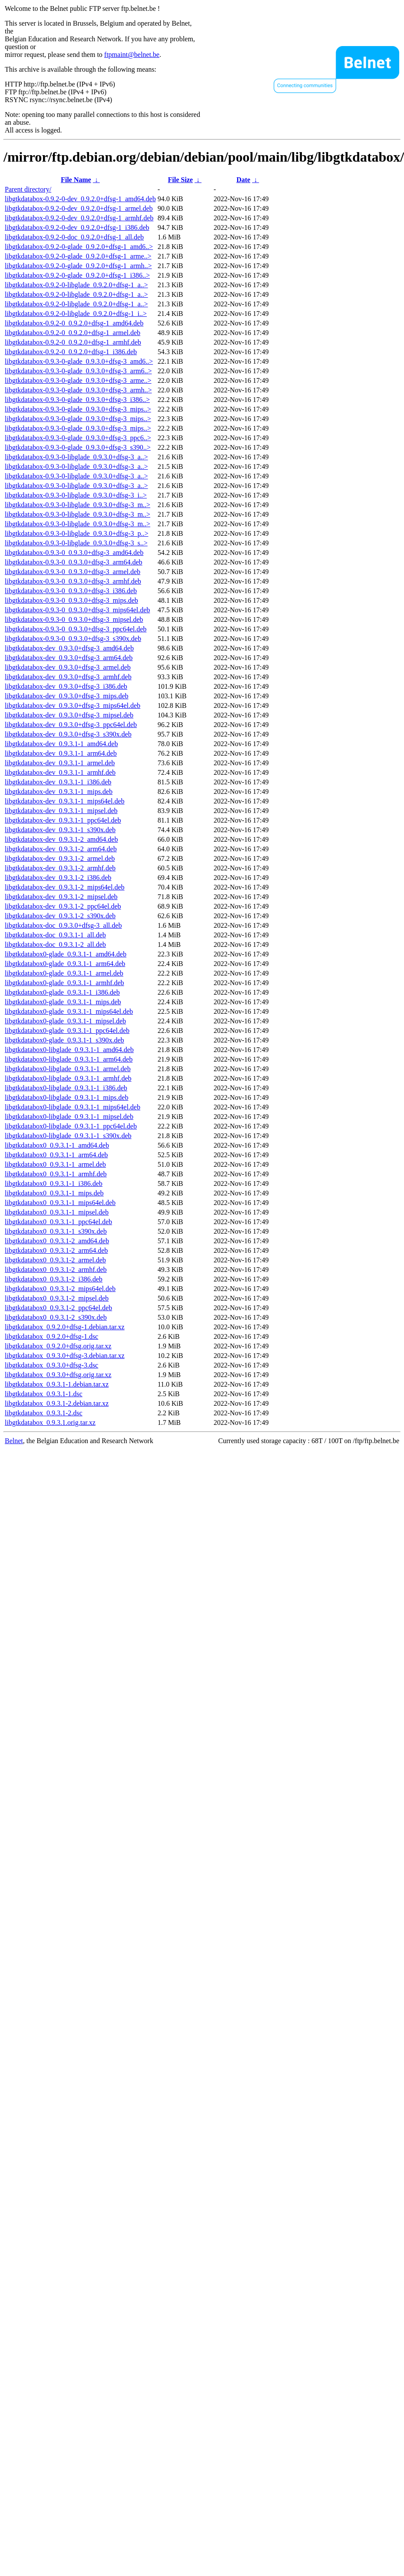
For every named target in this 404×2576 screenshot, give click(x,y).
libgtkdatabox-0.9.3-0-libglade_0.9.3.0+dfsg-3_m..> (77, 504)
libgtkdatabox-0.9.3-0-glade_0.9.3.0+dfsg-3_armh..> (78, 390)
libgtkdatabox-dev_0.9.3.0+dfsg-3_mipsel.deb (69, 715)
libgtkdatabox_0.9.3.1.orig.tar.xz (50, 1422)
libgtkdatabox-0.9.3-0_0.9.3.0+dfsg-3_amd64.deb (74, 552)
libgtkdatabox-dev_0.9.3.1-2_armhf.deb (60, 868)
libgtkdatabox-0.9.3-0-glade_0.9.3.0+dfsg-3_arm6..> (78, 371)
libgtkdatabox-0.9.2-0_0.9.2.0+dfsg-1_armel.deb (72, 332)
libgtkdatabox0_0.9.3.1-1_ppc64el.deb (58, 1221)
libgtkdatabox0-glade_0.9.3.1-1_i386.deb (62, 992)
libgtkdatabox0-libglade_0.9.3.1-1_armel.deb (68, 1068)
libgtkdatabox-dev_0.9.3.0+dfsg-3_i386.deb (66, 686)
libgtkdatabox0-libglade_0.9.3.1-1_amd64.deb (69, 1049)
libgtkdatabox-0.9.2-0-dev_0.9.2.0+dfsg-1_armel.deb (79, 208)
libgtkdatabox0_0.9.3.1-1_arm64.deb (56, 1155)
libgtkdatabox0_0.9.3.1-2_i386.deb (54, 1279)
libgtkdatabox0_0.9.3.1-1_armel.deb (55, 1164)
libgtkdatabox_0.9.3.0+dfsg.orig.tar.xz (58, 1374)
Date (243, 179)
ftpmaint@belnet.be (131, 54)
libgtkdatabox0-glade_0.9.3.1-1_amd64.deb (65, 954)
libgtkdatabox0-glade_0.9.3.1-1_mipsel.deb (65, 1021)
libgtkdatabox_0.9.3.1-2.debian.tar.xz (57, 1403)
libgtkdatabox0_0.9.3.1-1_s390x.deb (56, 1231)
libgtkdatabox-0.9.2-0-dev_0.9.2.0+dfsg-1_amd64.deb (80, 198)
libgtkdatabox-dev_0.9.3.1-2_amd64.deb (61, 839)
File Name (76, 179)
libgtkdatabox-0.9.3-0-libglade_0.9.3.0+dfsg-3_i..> (76, 495)
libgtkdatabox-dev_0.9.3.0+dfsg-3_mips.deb (67, 696)
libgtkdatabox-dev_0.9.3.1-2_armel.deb (60, 858)
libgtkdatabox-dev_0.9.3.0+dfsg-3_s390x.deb (68, 734)
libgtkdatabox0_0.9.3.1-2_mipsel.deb (57, 1298)
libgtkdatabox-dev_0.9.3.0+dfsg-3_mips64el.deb (72, 705)
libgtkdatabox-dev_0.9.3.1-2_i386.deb (58, 877)
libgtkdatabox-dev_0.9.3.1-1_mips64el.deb (65, 801)
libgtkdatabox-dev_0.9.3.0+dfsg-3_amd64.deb (69, 648)
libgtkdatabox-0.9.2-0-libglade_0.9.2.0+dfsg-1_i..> (76, 313)
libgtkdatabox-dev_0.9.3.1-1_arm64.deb (61, 753)
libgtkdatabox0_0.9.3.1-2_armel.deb (55, 1260)
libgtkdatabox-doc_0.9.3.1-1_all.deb (55, 935)
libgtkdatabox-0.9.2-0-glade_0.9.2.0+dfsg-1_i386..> (77, 275)
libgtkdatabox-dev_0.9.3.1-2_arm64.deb (61, 849)
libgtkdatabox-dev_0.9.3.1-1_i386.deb (58, 782)
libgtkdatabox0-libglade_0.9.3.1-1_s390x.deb (68, 1135)
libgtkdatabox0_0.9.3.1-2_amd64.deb (57, 1241)
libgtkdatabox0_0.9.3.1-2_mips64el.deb (60, 1288)
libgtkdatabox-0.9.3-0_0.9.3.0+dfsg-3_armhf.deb (73, 581)
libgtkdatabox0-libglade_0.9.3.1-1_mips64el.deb (72, 1107)
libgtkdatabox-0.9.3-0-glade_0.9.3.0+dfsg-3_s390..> (78, 447)
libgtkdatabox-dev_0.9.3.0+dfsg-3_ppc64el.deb (71, 724)
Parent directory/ (28, 189)
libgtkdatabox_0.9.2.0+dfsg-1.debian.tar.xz (65, 1327)
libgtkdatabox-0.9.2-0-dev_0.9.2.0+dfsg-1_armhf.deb (79, 218)
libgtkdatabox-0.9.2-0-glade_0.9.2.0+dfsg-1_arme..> (78, 256)
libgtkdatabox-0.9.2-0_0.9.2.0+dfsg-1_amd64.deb (74, 323)
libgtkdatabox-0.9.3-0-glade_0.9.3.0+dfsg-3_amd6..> (79, 361)
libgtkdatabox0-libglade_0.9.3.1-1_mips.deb (66, 1097)
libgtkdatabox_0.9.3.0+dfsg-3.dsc (51, 1365)
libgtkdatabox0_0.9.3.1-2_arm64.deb (56, 1250)
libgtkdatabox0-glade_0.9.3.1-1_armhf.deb (64, 982)
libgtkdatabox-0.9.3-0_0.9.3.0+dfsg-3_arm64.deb (73, 562)
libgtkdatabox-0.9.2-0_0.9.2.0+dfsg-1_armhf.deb (73, 342)
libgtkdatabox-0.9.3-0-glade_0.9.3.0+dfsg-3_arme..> (78, 380)
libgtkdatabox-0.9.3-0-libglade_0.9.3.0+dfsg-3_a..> (76, 457)
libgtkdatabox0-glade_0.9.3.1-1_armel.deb (64, 973)
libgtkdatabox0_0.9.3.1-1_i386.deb (54, 1183)
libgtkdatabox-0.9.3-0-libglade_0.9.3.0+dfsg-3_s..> (76, 543)
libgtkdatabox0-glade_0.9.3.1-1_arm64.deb (65, 963)
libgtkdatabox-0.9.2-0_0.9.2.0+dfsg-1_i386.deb (71, 351)
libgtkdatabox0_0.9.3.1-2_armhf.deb (56, 1269)
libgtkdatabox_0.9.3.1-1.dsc (44, 1394)
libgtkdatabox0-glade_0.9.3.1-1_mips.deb (63, 1002)
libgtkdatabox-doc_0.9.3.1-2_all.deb (55, 944)
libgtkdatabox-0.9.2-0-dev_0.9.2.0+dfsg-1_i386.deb (77, 227)
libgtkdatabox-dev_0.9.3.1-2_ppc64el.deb (63, 906)
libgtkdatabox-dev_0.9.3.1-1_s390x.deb (60, 829)
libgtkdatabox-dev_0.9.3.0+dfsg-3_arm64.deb (68, 657)
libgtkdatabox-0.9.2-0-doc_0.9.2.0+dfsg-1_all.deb (74, 237)
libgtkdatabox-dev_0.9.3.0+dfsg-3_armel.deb (68, 667)
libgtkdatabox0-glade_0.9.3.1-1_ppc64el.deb (67, 1030)
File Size (180, 179)
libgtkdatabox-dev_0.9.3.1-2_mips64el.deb (65, 887)
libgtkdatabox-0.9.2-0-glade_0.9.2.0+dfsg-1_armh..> (78, 265)
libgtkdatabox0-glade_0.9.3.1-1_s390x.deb (64, 1040)
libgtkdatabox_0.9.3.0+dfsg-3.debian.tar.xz (65, 1355)
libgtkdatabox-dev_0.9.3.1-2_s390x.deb (60, 916)
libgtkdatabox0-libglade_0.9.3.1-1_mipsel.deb (69, 1116)
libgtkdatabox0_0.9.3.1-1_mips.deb (54, 1193)
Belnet (14, 1440)
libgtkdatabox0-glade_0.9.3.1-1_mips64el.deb (69, 1011)
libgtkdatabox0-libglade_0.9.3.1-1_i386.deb (66, 1088)
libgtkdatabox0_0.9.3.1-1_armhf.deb (56, 1174)
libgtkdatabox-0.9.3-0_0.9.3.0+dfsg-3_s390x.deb (73, 638)
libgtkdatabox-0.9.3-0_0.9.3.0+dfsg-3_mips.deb (71, 600)
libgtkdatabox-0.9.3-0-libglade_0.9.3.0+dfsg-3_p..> (76, 533)
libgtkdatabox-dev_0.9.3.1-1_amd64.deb (61, 743)
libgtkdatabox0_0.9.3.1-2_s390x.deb (56, 1317)
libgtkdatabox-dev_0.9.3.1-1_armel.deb (60, 763)
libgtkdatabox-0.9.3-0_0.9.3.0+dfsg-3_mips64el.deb (77, 610)
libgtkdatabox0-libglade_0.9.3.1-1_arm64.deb (68, 1059)
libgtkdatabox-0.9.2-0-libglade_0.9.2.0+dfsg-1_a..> (76, 285)
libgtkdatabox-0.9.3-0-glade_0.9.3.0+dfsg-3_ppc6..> (78, 438)
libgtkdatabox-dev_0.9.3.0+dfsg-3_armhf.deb (68, 677)
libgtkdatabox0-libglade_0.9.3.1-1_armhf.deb (68, 1078)
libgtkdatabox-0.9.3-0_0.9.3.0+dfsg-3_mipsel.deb (74, 619)
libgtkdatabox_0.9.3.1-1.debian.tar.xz (57, 1384)
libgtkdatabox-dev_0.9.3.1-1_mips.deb (59, 791)
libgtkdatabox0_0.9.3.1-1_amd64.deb (57, 1145)
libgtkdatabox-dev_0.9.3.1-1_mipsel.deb (61, 810)
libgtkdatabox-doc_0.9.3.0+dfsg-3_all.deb (63, 925)
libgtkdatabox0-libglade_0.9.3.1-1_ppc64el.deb (71, 1126)
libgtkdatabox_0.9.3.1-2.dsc (44, 1413)
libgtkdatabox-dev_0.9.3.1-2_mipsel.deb (61, 896)
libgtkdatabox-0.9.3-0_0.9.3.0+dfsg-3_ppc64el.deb (75, 629)
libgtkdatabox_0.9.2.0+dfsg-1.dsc (51, 1336)
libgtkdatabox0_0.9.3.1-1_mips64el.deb (60, 1202)
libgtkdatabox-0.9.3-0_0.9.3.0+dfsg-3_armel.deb (72, 571)
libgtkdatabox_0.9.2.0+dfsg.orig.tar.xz (58, 1346)
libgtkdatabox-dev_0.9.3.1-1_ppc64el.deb (63, 820)
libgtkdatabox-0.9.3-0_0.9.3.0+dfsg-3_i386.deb (71, 590)
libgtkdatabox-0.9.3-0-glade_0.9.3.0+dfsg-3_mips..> (78, 409)
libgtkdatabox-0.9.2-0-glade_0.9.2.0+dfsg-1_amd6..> (79, 246)
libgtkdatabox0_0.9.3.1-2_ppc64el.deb (58, 1307)
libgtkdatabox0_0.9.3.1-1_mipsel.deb (57, 1212)
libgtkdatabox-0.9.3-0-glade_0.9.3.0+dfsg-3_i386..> (77, 399)
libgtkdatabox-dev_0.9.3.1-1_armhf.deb (60, 772)
